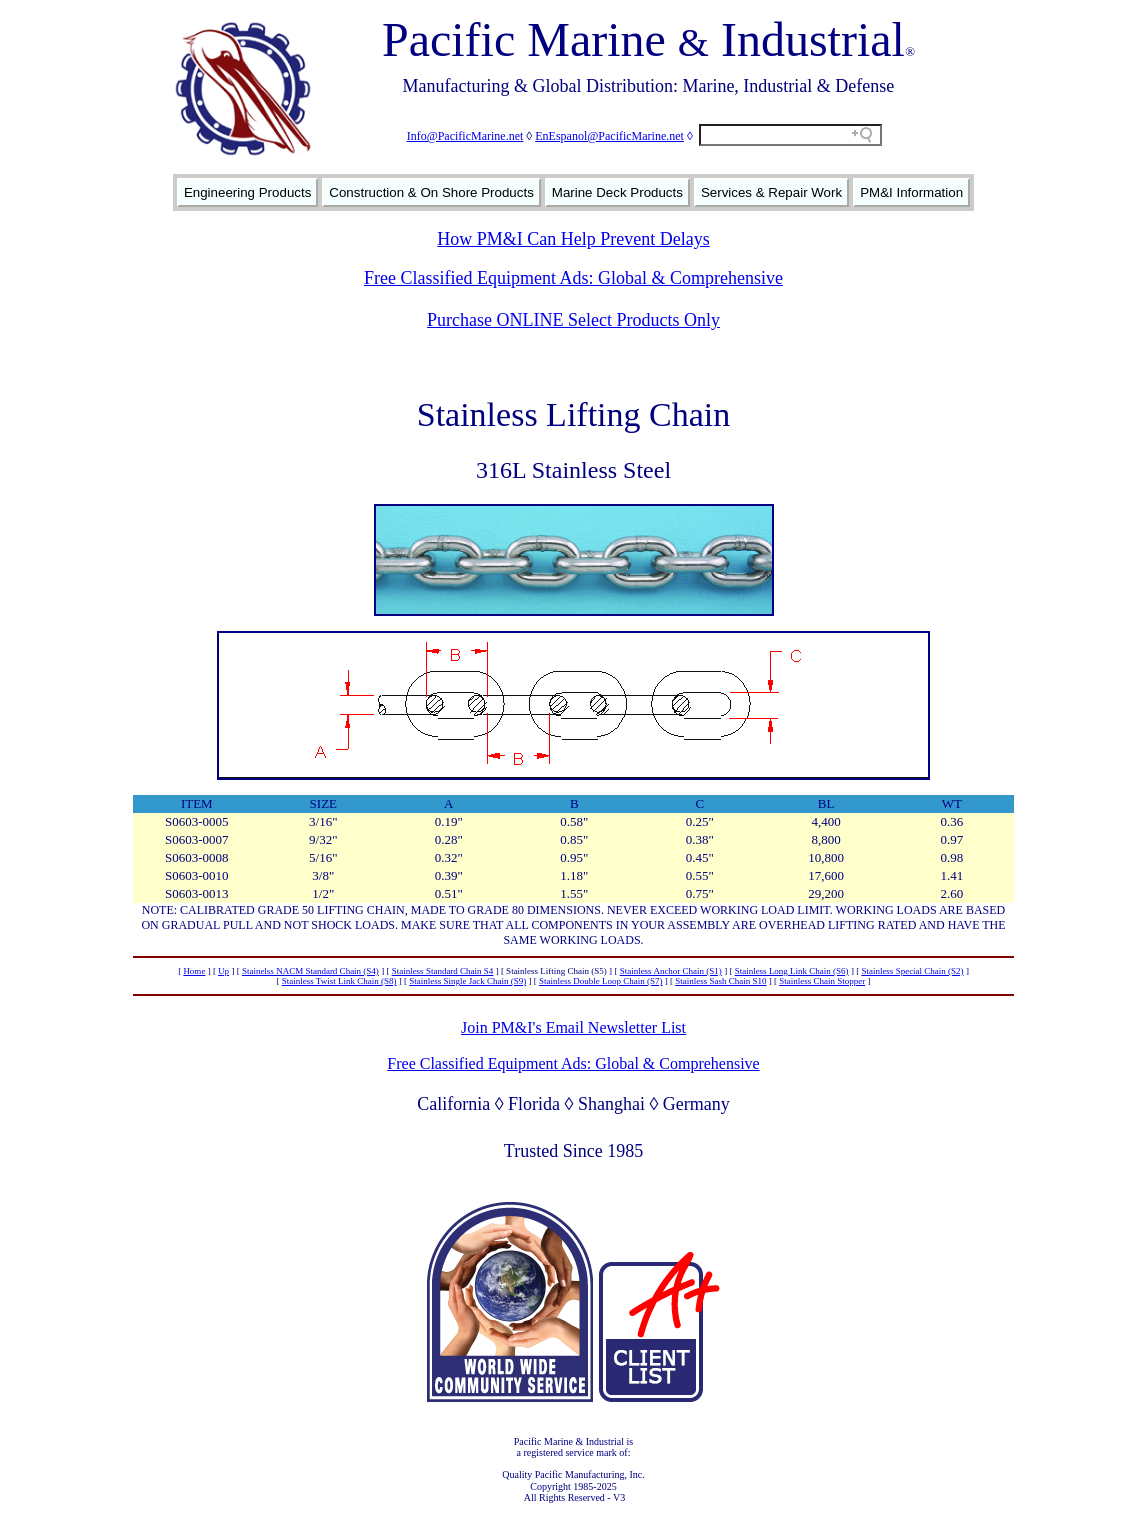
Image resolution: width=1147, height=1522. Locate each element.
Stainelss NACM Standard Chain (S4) (310, 971)
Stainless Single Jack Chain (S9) (467, 981)
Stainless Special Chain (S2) (912, 971)
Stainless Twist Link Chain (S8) (339, 981)
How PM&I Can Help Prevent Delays (573, 239)
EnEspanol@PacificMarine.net (609, 136)
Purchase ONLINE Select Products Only (573, 320)
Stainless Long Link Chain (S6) (792, 971)
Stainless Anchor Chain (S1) (671, 971)
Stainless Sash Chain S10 (720, 981)
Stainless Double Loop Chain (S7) (601, 981)
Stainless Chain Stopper (822, 981)
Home (194, 971)
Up (223, 971)
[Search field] (790, 135)
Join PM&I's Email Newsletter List (573, 1027)
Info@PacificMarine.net (465, 136)
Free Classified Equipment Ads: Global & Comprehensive (573, 278)
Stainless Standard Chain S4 (443, 971)
